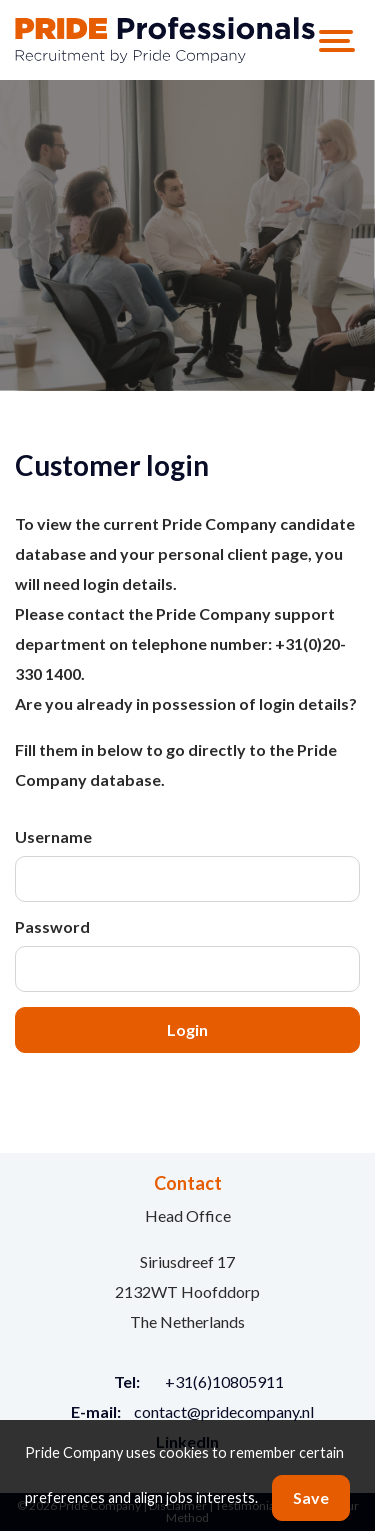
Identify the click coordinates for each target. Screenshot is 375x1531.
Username (53, 836)
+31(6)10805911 (224, 1381)
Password (52, 926)
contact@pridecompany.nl (224, 1411)
